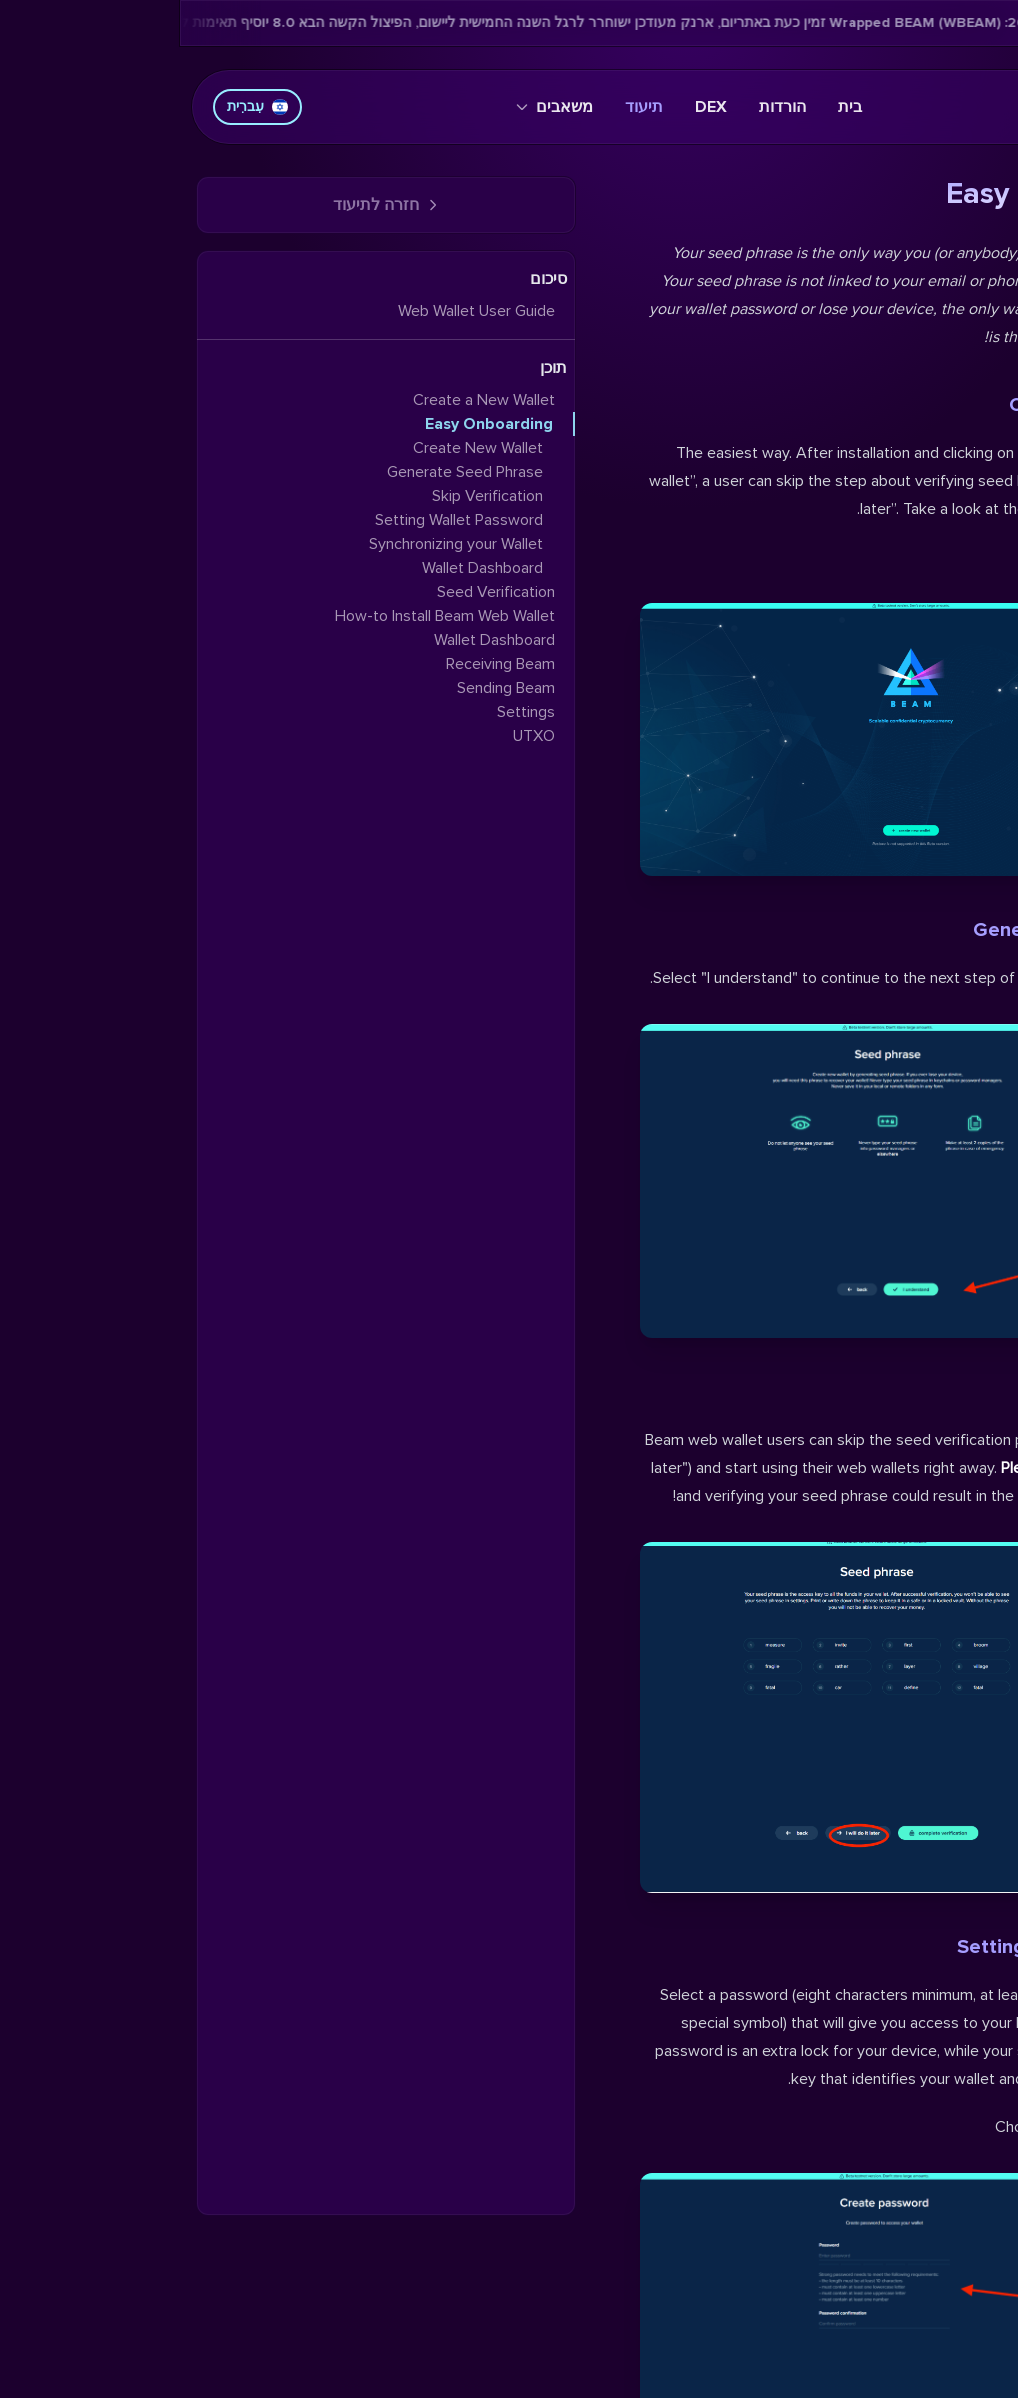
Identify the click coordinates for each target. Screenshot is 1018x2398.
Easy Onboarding (309, 424)
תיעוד (464, 107)
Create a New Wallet (304, 400)
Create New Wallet (915, 405)
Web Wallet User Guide (296, 311)
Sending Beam (326, 688)
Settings (346, 712)
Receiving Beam (320, 664)
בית (670, 107)
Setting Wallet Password (889, 1947)
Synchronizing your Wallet (276, 544)
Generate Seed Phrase (897, 930)
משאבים (374, 107)
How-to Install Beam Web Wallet (265, 616)
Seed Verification (316, 592)
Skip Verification (927, 1392)
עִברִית (77, 106)
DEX (531, 107)
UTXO (354, 736)
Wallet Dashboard (302, 568)
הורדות (602, 107)
